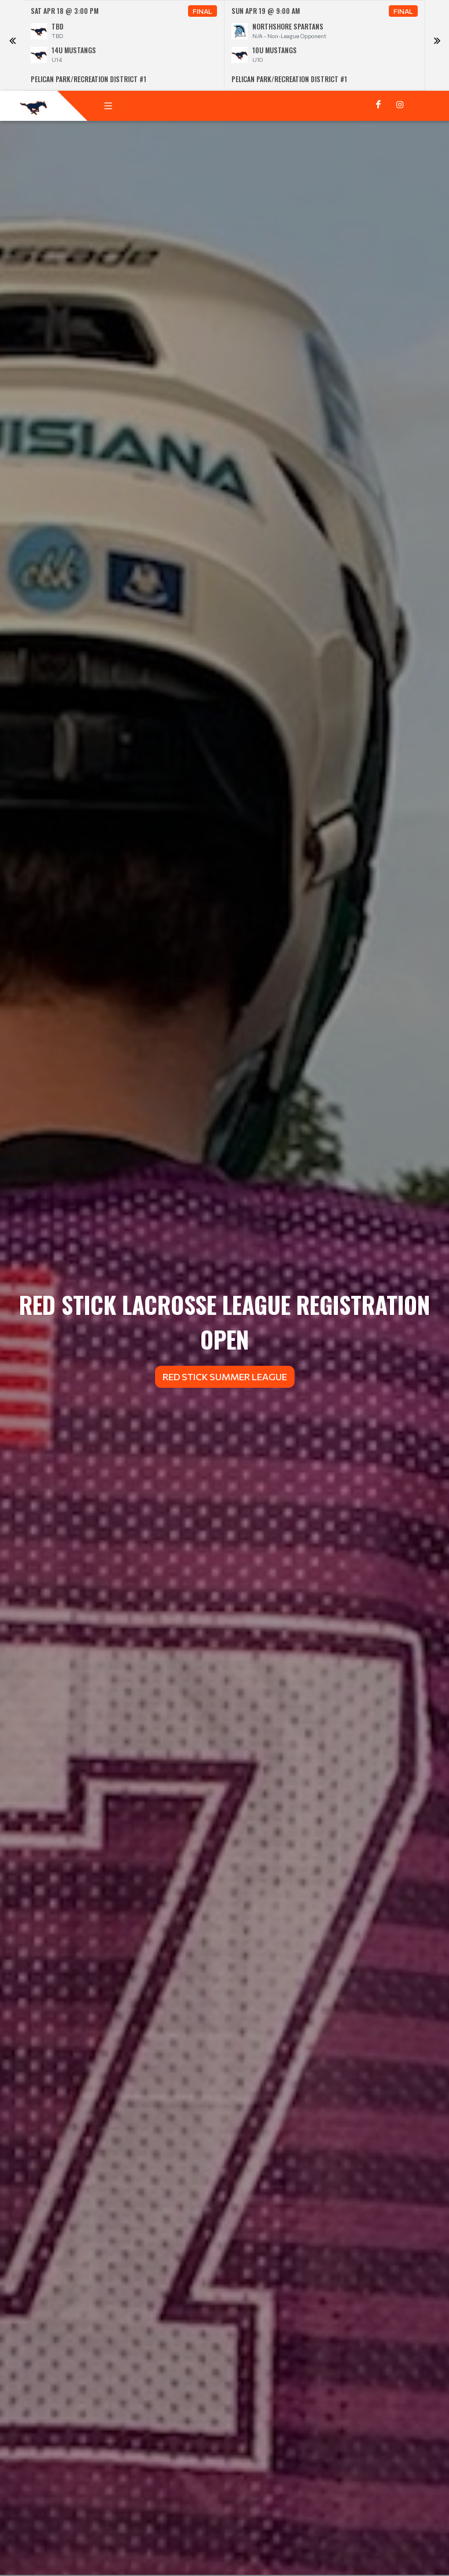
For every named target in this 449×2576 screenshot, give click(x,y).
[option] (124, 45)
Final (202, 11)
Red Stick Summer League (225, 1376)
